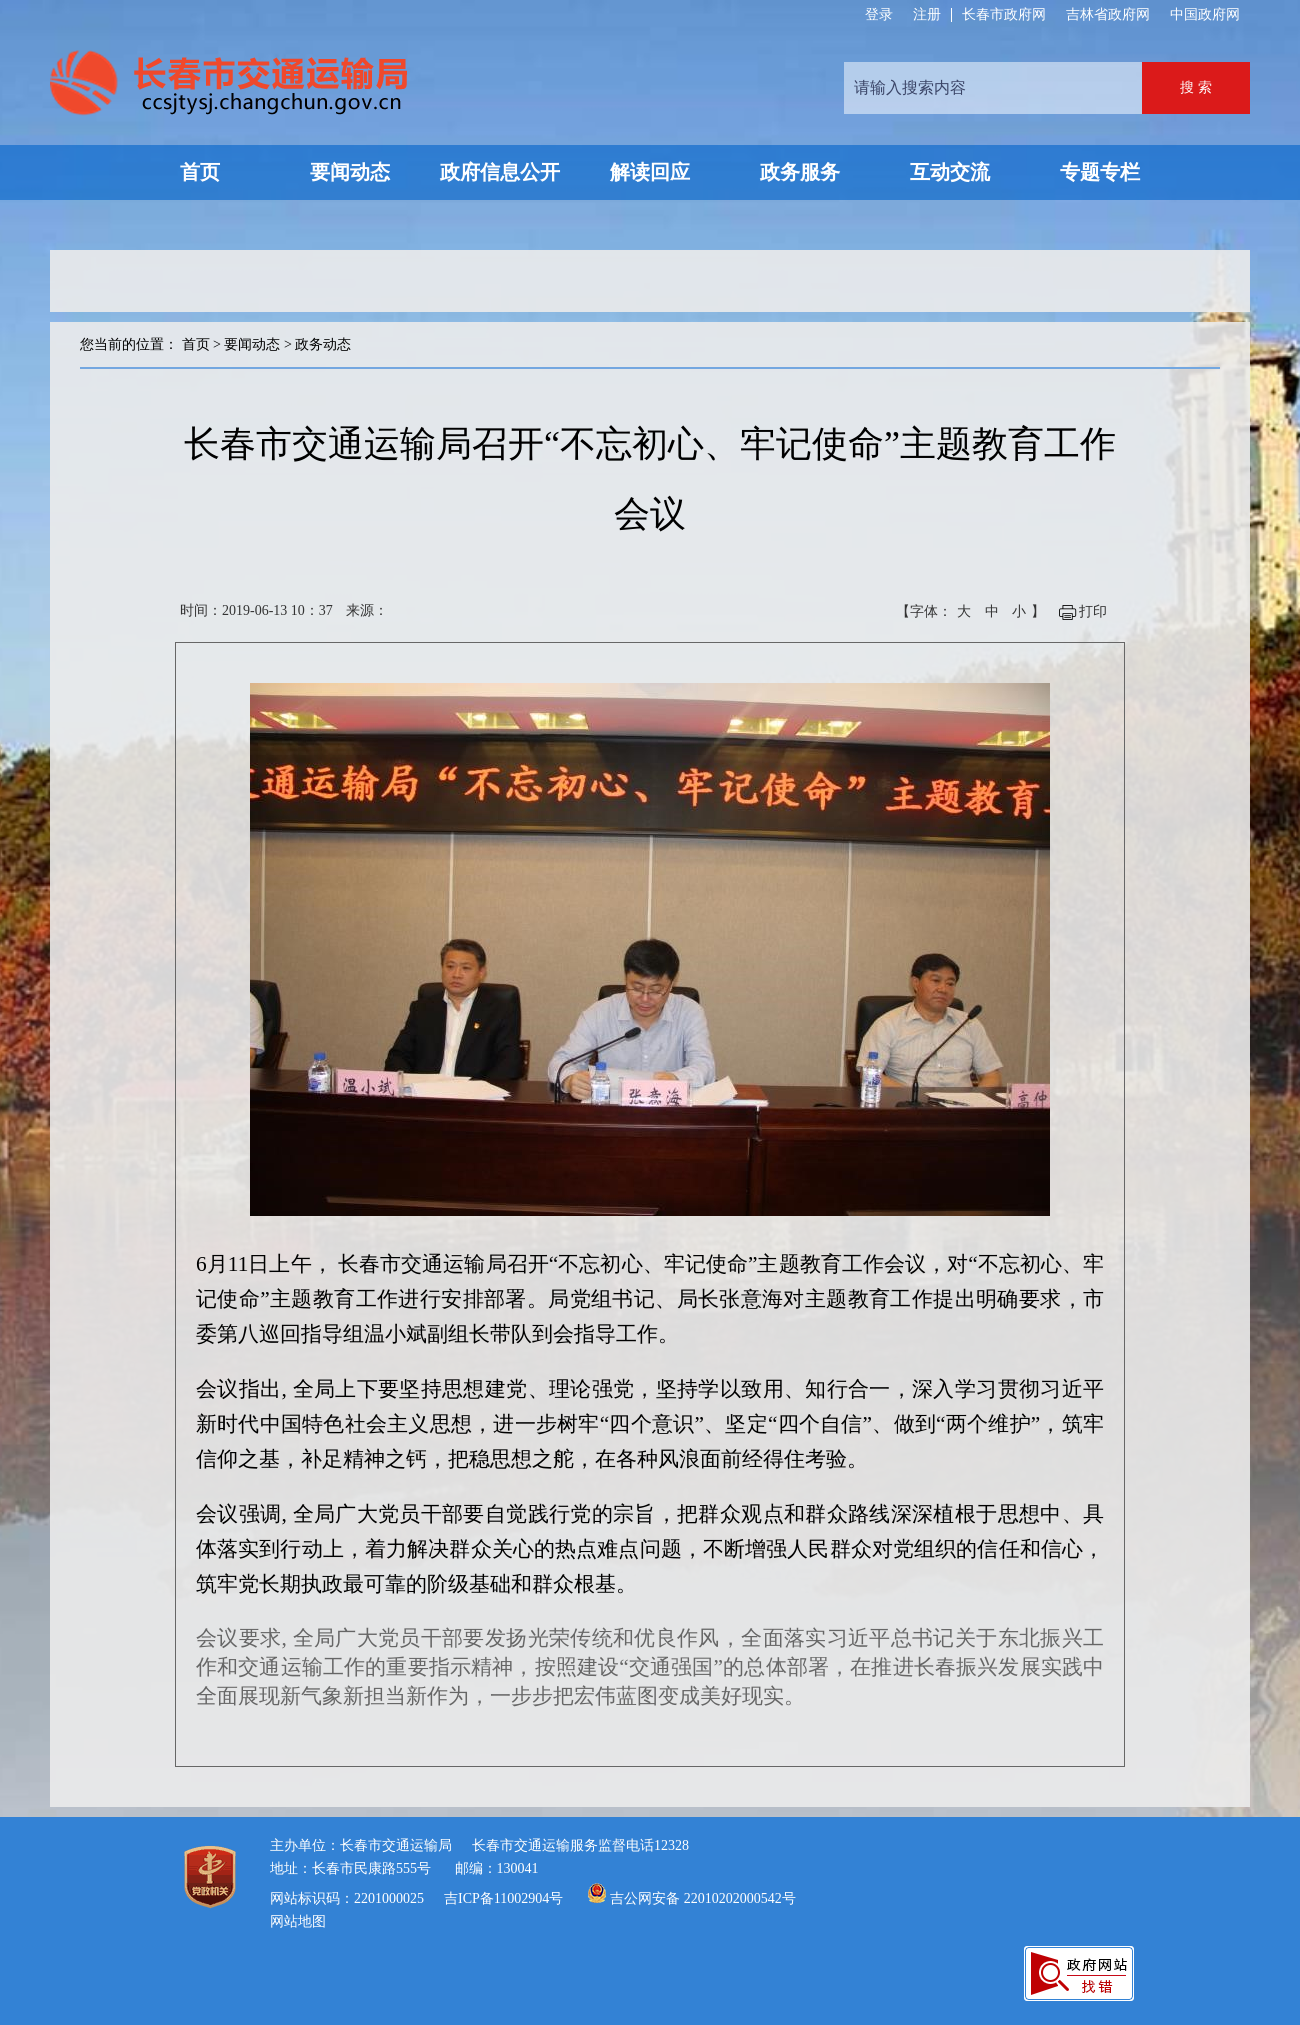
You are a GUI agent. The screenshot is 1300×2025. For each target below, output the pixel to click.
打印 (1093, 611)
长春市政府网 (1004, 14)
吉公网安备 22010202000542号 (703, 1898)
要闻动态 (252, 344)
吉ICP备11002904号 (503, 1898)
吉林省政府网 (1108, 14)
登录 (879, 15)
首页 (196, 344)
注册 (927, 15)
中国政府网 (1205, 14)
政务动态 (323, 344)
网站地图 (298, 1921)
